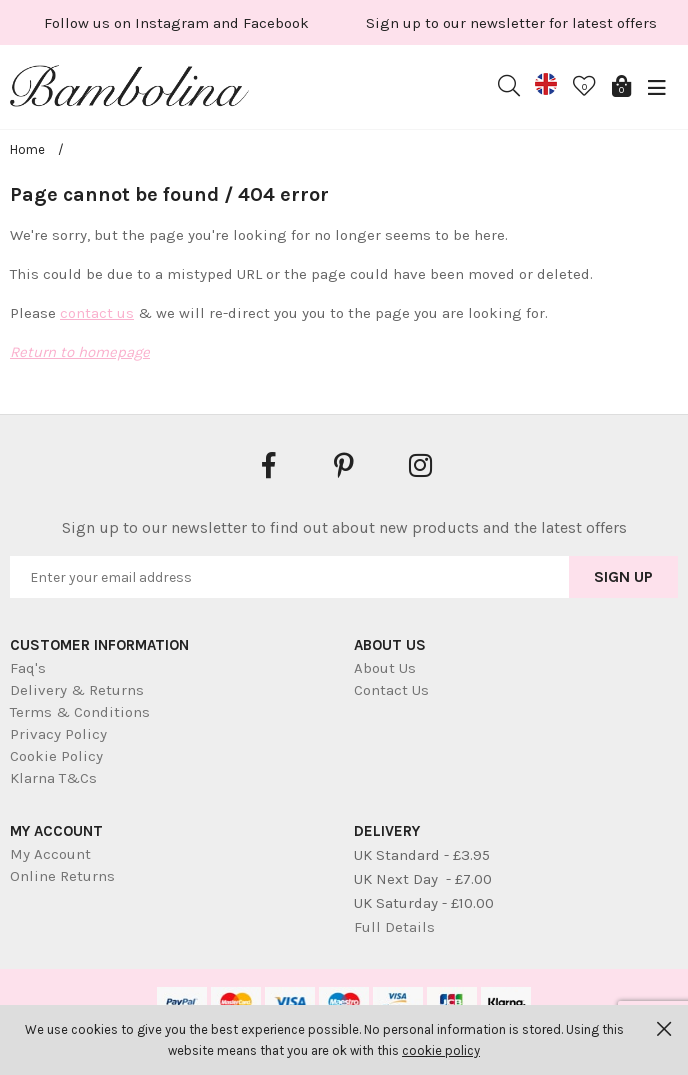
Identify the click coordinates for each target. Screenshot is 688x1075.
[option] (236, 22)
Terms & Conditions (80, 712)
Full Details (394, 927)
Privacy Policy (58, 734)
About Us (385, 668)
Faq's (28, 668)
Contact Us (391, 690)
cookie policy (441, 1050)
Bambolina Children (130, 90)
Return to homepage (80, 352)
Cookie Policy (56, 756)
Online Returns (62, 876)
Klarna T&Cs (53, 778)
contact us (97, 313)
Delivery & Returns (77, 690)
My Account (50, 854)
